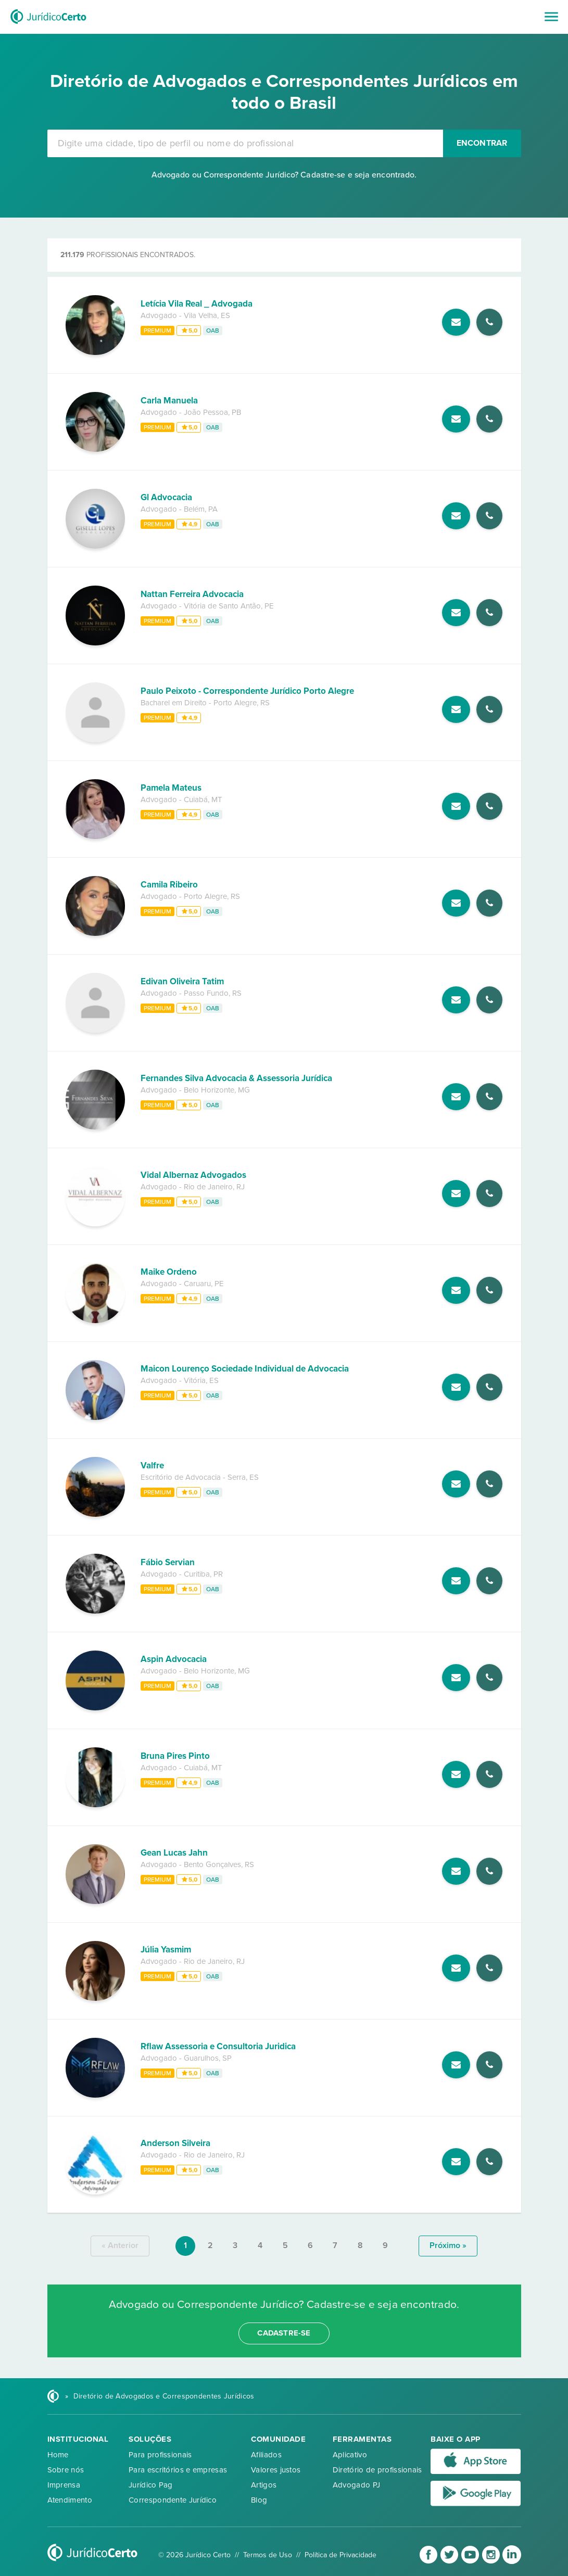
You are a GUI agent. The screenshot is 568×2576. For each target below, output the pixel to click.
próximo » (448, 2245)
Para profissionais (160, 2454)
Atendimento (69, 2500)
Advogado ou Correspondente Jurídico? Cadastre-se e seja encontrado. (284, 175)
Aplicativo (350, 2454)
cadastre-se (283, 2333)
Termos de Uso (267, 2554)
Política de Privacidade (340, 2554)
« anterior (120, 2245)
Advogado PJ (356, 2485)
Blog (259, 2500)
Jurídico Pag (151, 2485)
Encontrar (482, 143)
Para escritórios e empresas (178, 2470)
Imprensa (63, 2485)
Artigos (263, 2485)
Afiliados (266, 2454)
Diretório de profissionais (377, 2470)
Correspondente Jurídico (173, 2500)
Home (58, 2454)
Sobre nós (65, 2470)
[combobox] (245, 143)
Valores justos (275, 2470)
